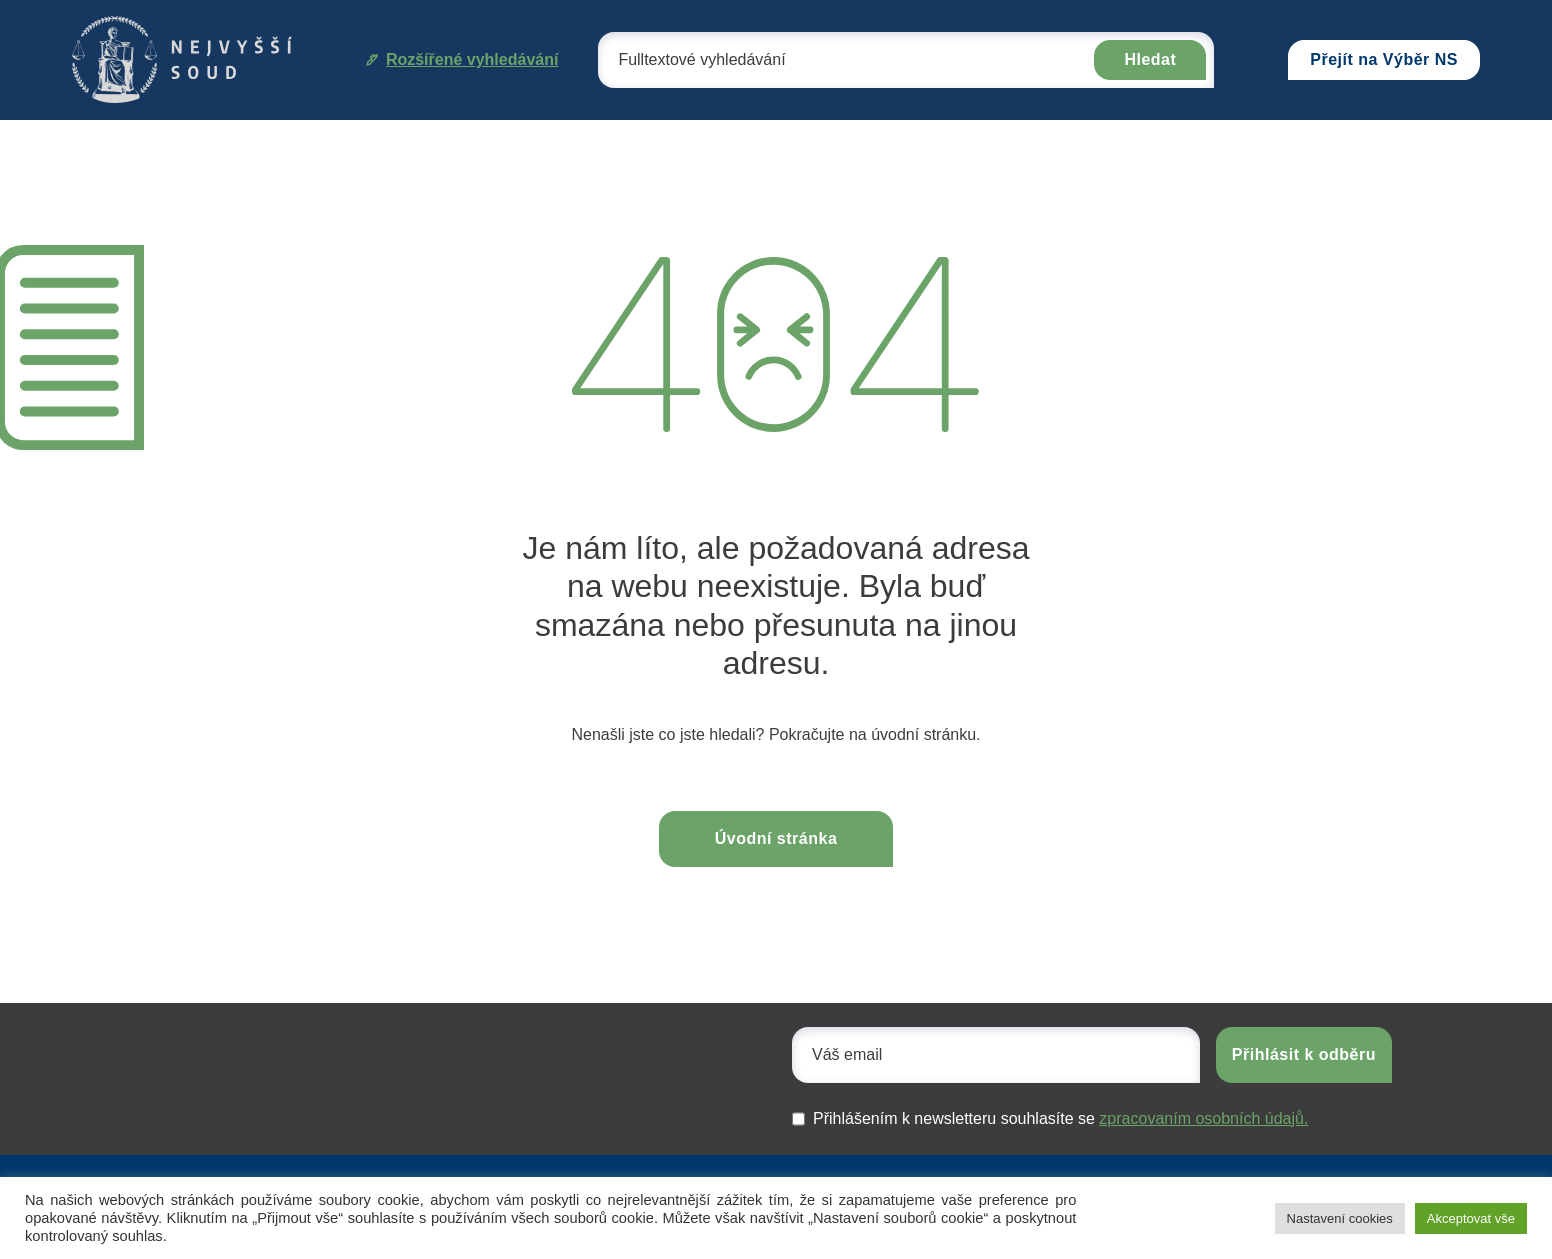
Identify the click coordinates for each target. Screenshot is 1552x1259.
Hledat (1150, 59)
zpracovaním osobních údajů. (1203, 1118)
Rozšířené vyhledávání (462, 59)
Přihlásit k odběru (1304, 1054)
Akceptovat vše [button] (1471, 1218)
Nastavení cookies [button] (1340, 1218)
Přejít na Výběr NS (1384, 59)
